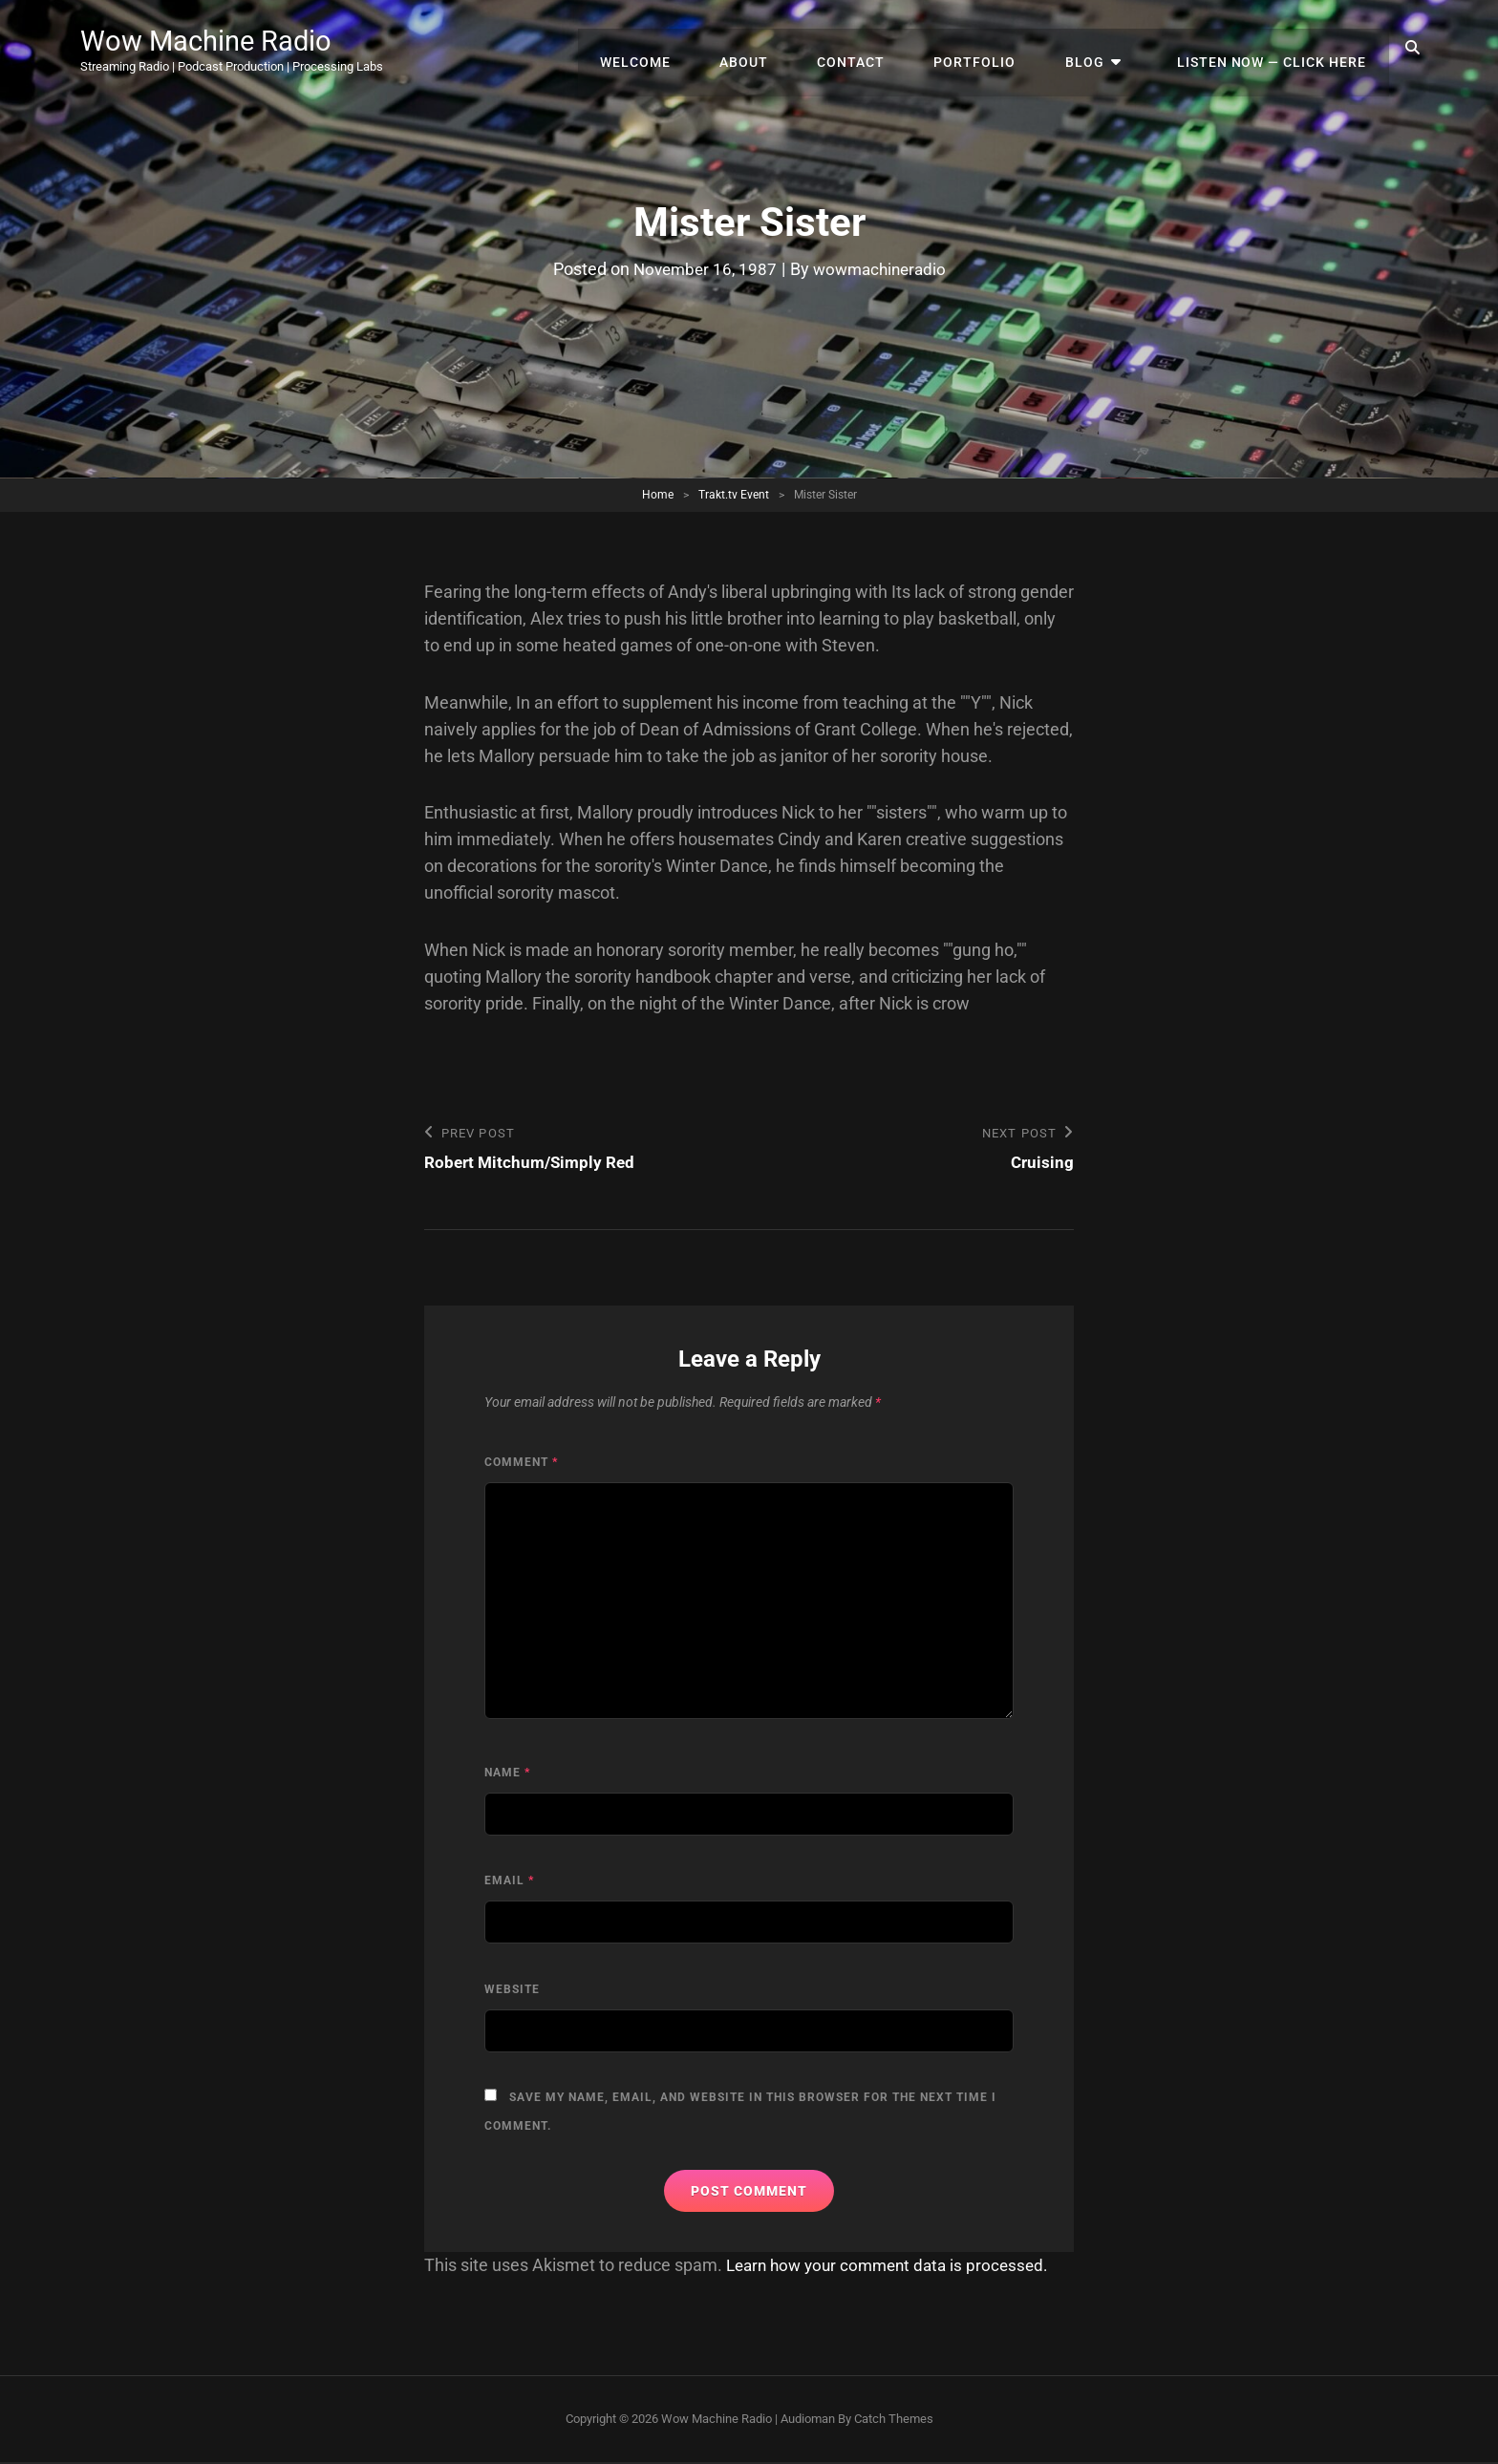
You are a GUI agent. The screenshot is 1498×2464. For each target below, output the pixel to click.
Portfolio (998, 47)
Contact (881, 47)
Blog (1101, 47)
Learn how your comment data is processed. (894, 2266)
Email (509, 1881)
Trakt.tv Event (733, 494)
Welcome (679, 47)
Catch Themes (893, 2419)
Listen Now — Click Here (1275, 47)
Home (658, 494)
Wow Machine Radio (218, 40)
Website (512, 1990)
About (781, 47)
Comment (521, 1463)
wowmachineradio (882, 269)
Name (507, 1773)
